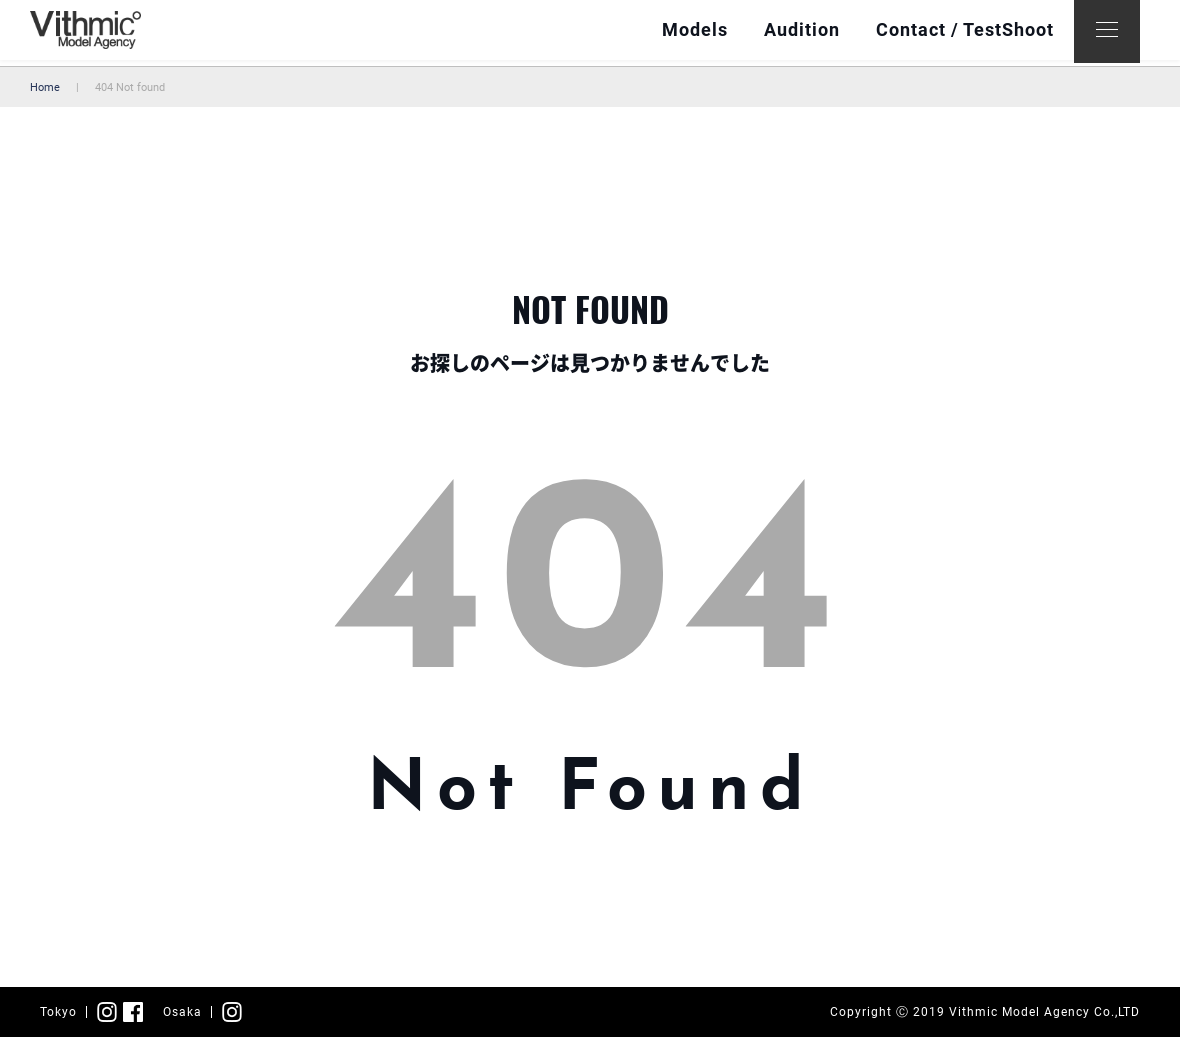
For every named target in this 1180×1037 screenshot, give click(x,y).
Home (45, 87)
